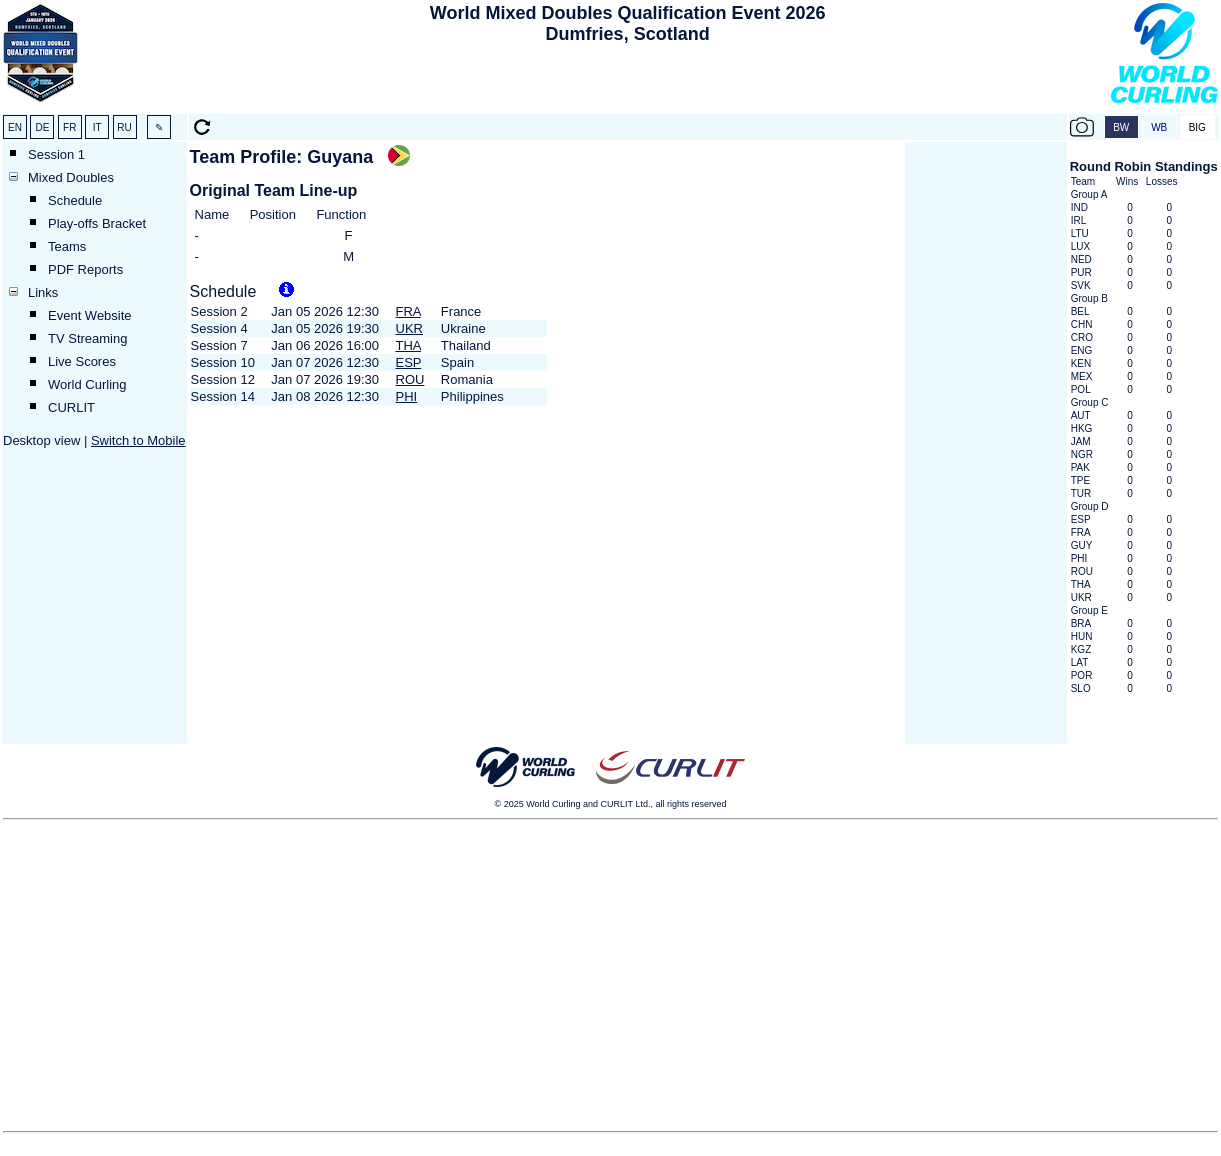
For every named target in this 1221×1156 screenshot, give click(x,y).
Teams (67, 246)
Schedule (75, 200)
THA (408, 345)
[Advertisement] (628, 81)
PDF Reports (85, 269)
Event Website (90, 315)
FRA (408, 311)
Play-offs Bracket (97, 223)
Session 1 (56, 154)
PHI (407, 396)
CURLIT (71, 407)
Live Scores (82, 361)
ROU (410, 379)
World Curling (87, 384)
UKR (409, 328)
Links (43, 292)
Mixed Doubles (71, 177)
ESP (409, 362)
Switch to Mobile (138, 440)
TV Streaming (87, 338)
